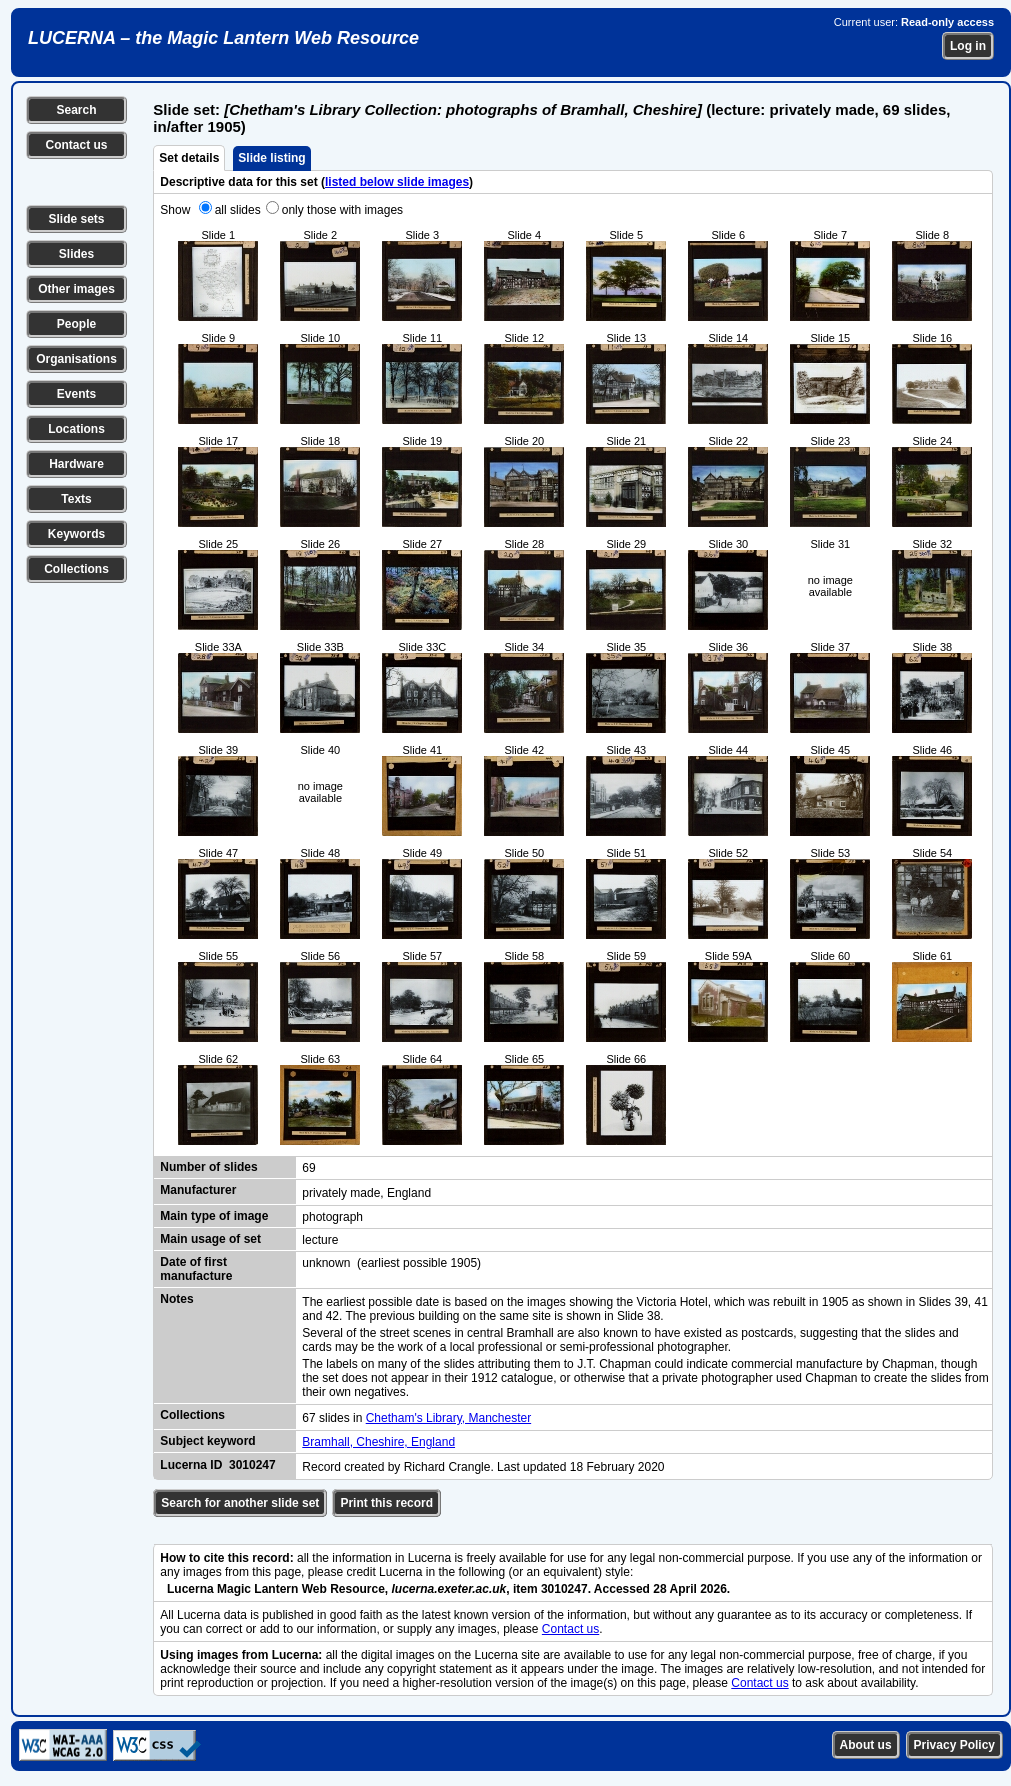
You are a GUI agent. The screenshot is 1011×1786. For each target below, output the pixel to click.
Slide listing (271, 158)
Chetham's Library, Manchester (448, 1418)
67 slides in (333, 1418)
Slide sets (76, 219)
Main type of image (214, 1216)
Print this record (386, 1503)
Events (76, 394)
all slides (238, 210)
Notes (176, 1299)
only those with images (342, 210)
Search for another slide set (240, 1503)
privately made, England (366, 1193)
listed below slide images (397, 182)
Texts (76, 499)
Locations (76, 429)
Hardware (76, 464)
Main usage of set (210, 1239)
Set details (189, 158)
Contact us (76, 145)
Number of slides (208, 1167)
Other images (76, 289)
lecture (320, 1240)
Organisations (76, 359)
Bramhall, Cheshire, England (378, 1442)
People (76, 324)
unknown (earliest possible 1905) (391, 1263)
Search (76, 110)
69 (308, 1168)
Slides (76, 254)
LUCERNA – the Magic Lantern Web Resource (223, 38)
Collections (76, 569)
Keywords (76, 534)
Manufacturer (198, 1190)
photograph (332, 1217)
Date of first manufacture (196, 1269)
